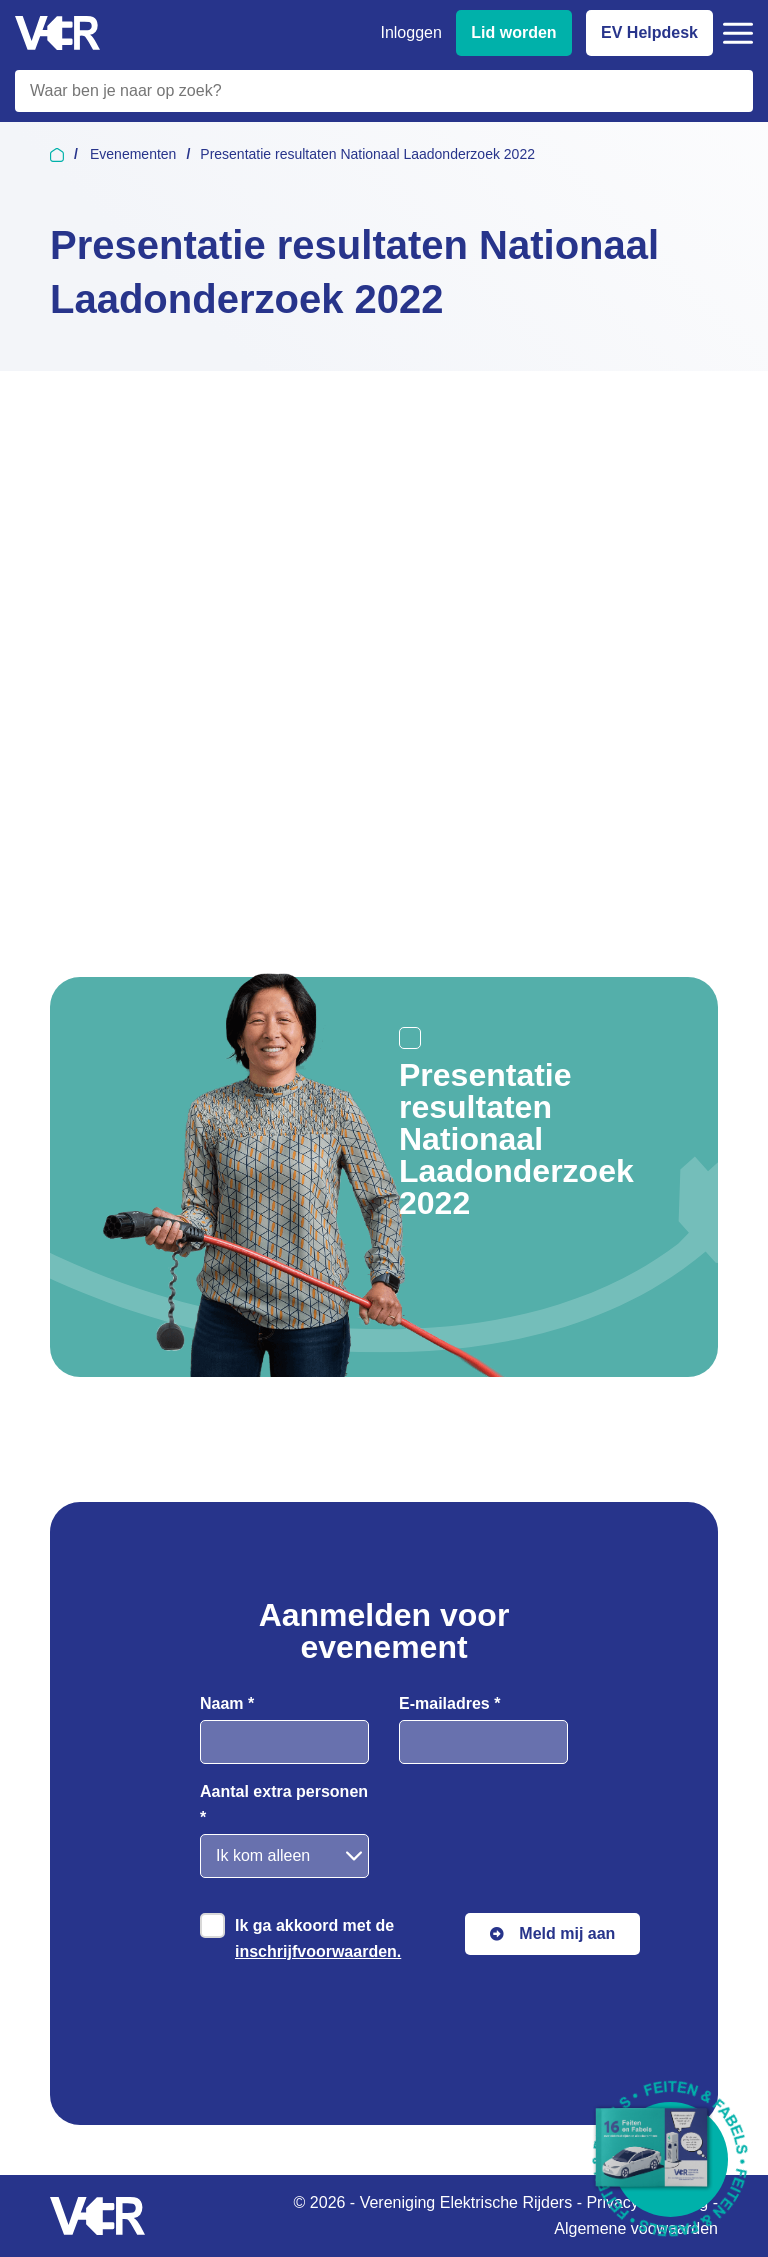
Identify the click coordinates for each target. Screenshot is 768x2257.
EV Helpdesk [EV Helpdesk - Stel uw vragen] (649, 32)
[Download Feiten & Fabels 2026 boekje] (670, 2159)
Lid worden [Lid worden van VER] (513, 32)
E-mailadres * (449, 1703)
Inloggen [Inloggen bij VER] (410, 32)
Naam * (227, 1703)
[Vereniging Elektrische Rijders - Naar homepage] (57, 33)
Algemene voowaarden (636, 2228)
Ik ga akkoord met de (318, 1938)
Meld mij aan (567, 1933)
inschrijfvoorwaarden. (318, 1951)
